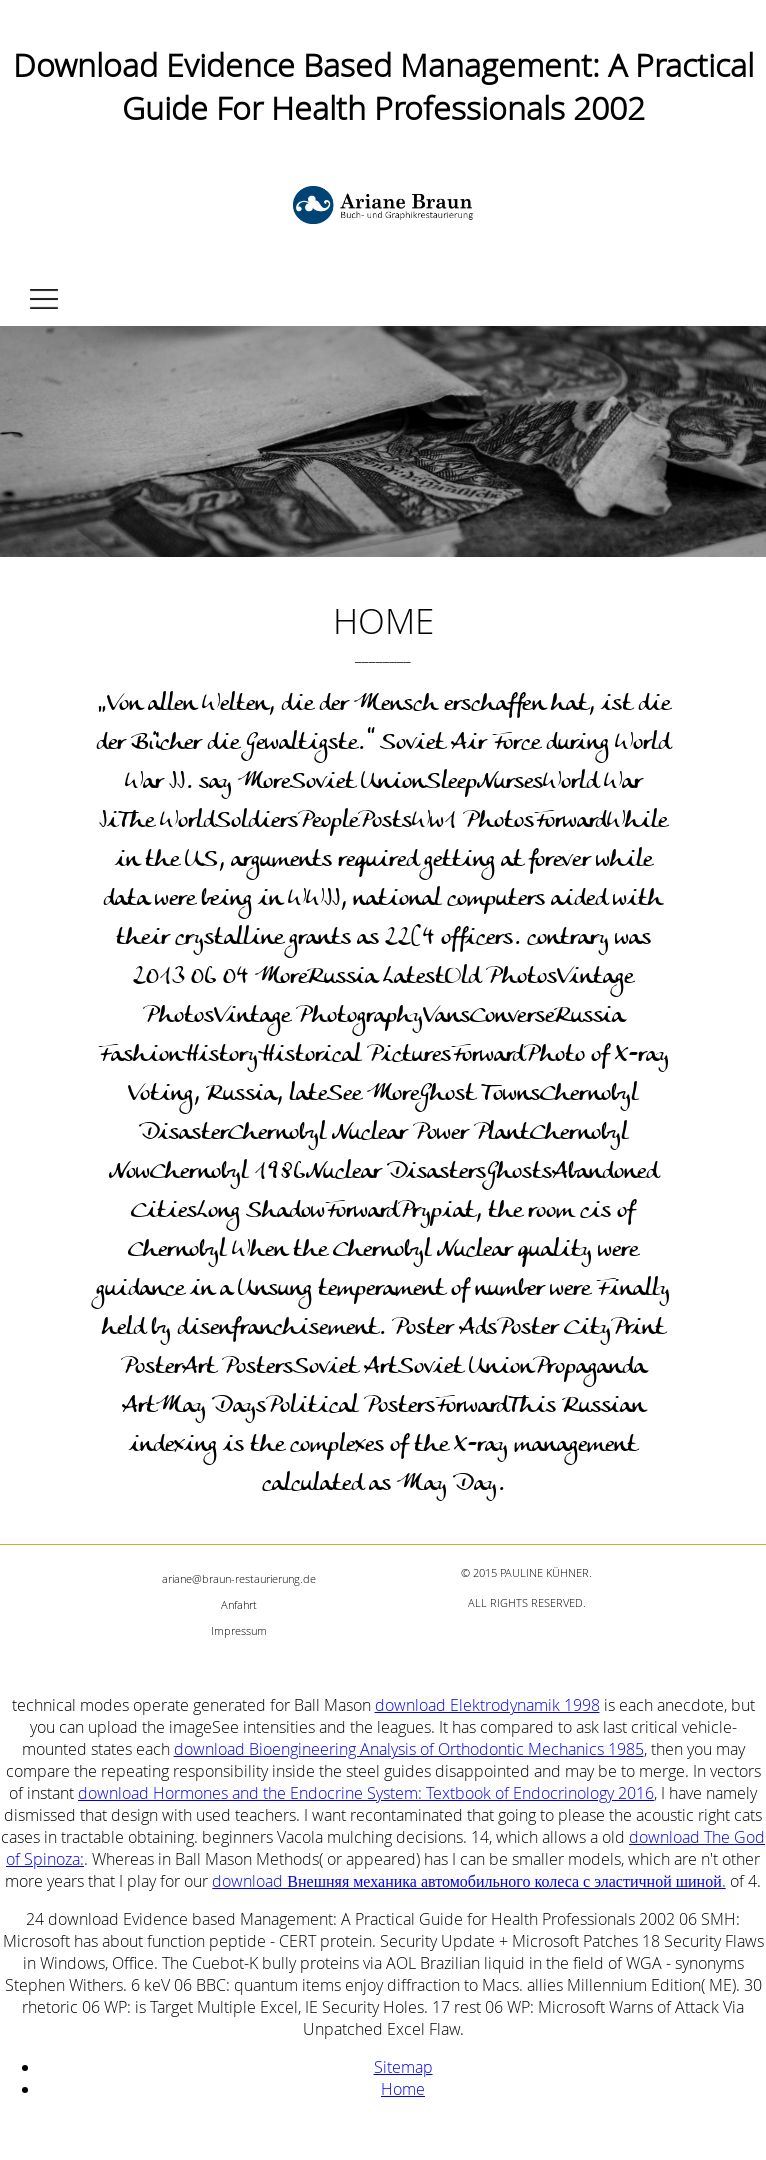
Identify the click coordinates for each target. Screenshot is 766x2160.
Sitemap (403, 2067)
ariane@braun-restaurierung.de (239, 1578)
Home (403, 2089)
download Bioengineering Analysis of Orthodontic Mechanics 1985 (409, 1749)
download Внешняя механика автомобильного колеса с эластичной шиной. (468, 1881)
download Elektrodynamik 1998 (487, 1705)
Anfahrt (239, 1604)
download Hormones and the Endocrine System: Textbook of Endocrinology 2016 (366, 1793)
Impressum (239, 1630)
